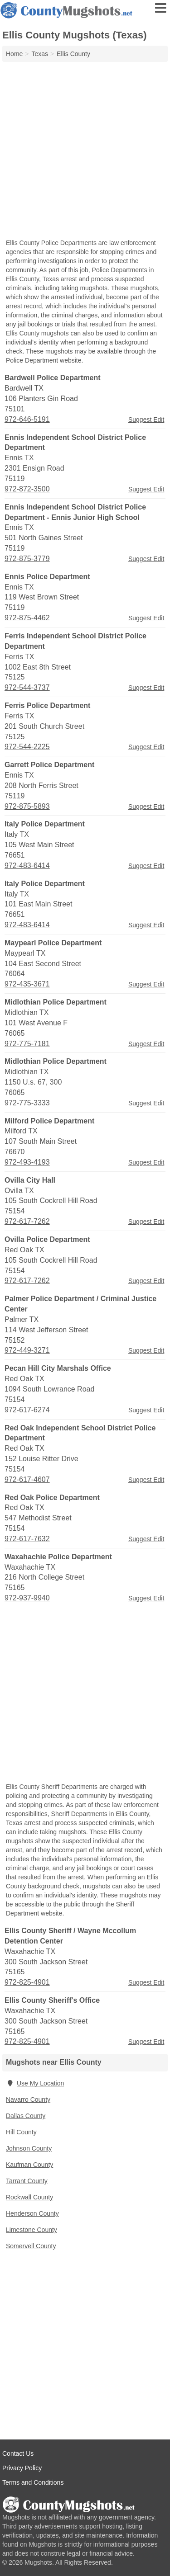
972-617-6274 (27, 1410)
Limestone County (31, 2229)
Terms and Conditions (32, 2482)
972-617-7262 (27, 1221)
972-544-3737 (27, 687)
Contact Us (18, 2453)
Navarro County (28, 2099)
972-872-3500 (27, 489)
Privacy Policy (22, 2468)
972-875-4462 (27, 618)
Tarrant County (27, 2180)
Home (14, 53)
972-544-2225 (27, 746)
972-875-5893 (27, 806)
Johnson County (29, 2148)
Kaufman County (29, 2164)
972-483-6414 (27, 865)
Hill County (21, 2132)
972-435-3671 (27, 984)
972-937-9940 (27, 1598)
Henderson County (32, 2213)
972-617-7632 (27, 1539)
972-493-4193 (27, 1162)
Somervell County (31, 2246)
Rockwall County (29, 2197)
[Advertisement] (85, 151)
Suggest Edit (146, 419)
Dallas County (25, 2115)
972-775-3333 (27, 1103)
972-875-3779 (27, 558)
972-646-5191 (27, 419)
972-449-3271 (27, 1350)
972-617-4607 (27, 1479)
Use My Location (35, 2083)
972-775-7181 (27, 1043)
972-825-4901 (27, 1982)
